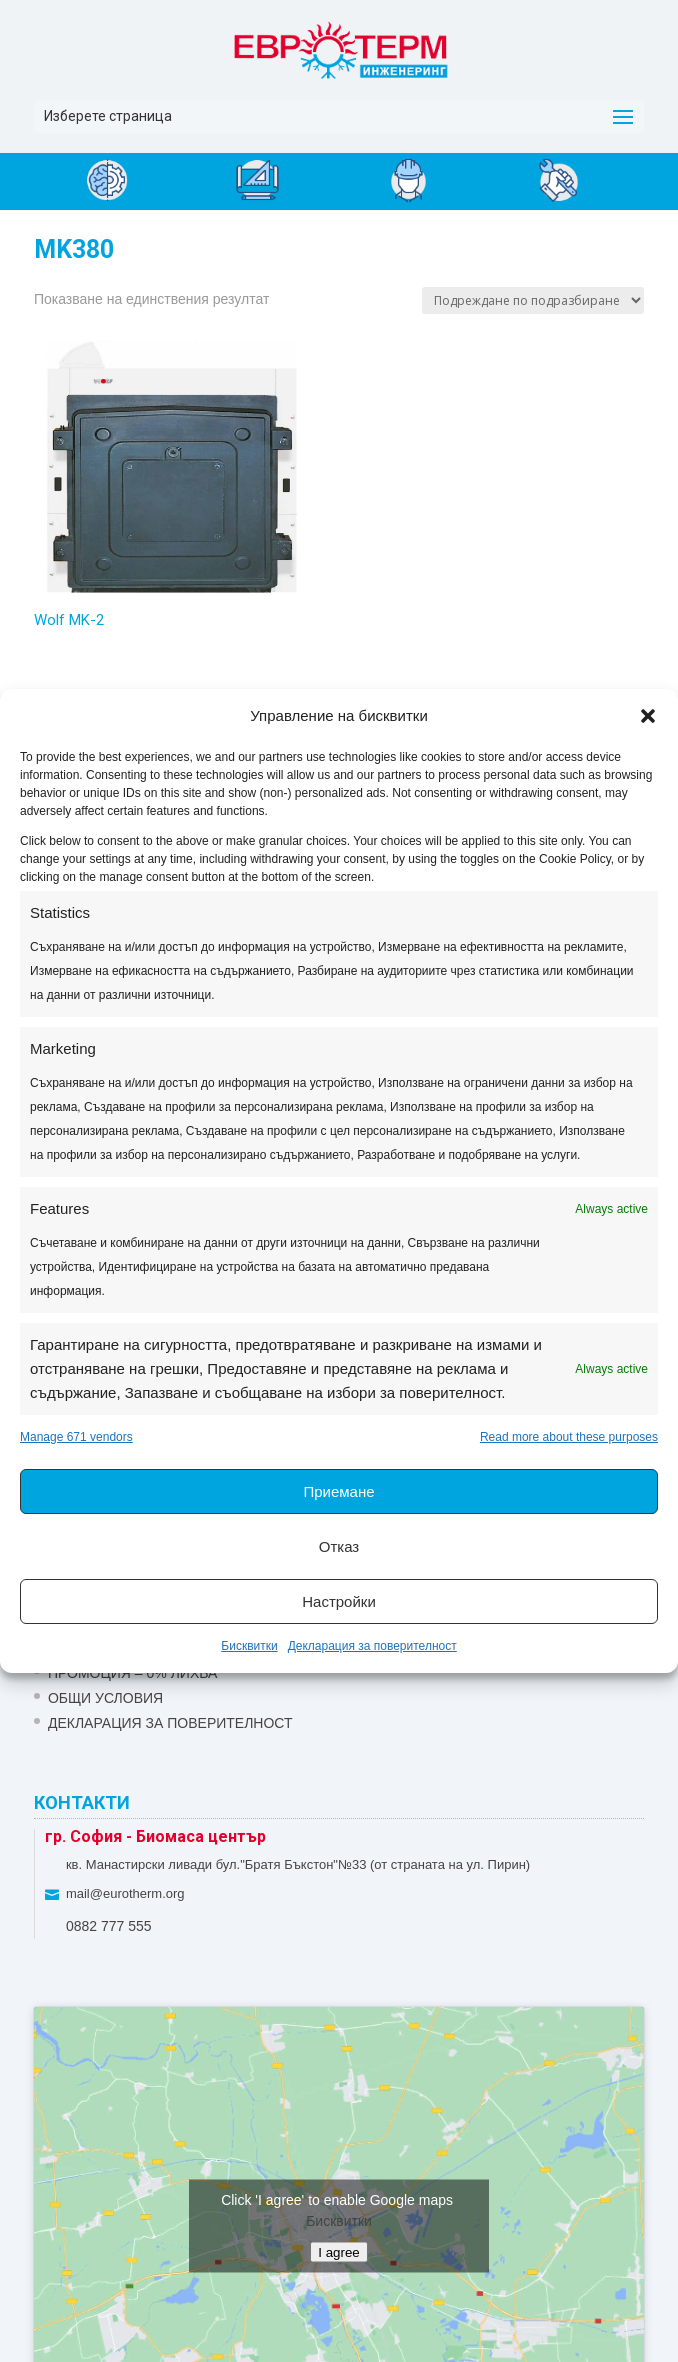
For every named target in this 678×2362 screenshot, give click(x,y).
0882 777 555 (109, 1926)
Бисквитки (249, 1646)
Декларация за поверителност (372, 1646)
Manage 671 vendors (76, 1437)
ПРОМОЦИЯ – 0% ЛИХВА (133, 1673)
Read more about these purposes (569, 1437)
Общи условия (105, 1698)
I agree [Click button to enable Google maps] (339, 2252)
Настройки (339, 1601)
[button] (648, 716)
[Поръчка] (533, 300)
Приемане (338, 1491)
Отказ (339, 1546)
